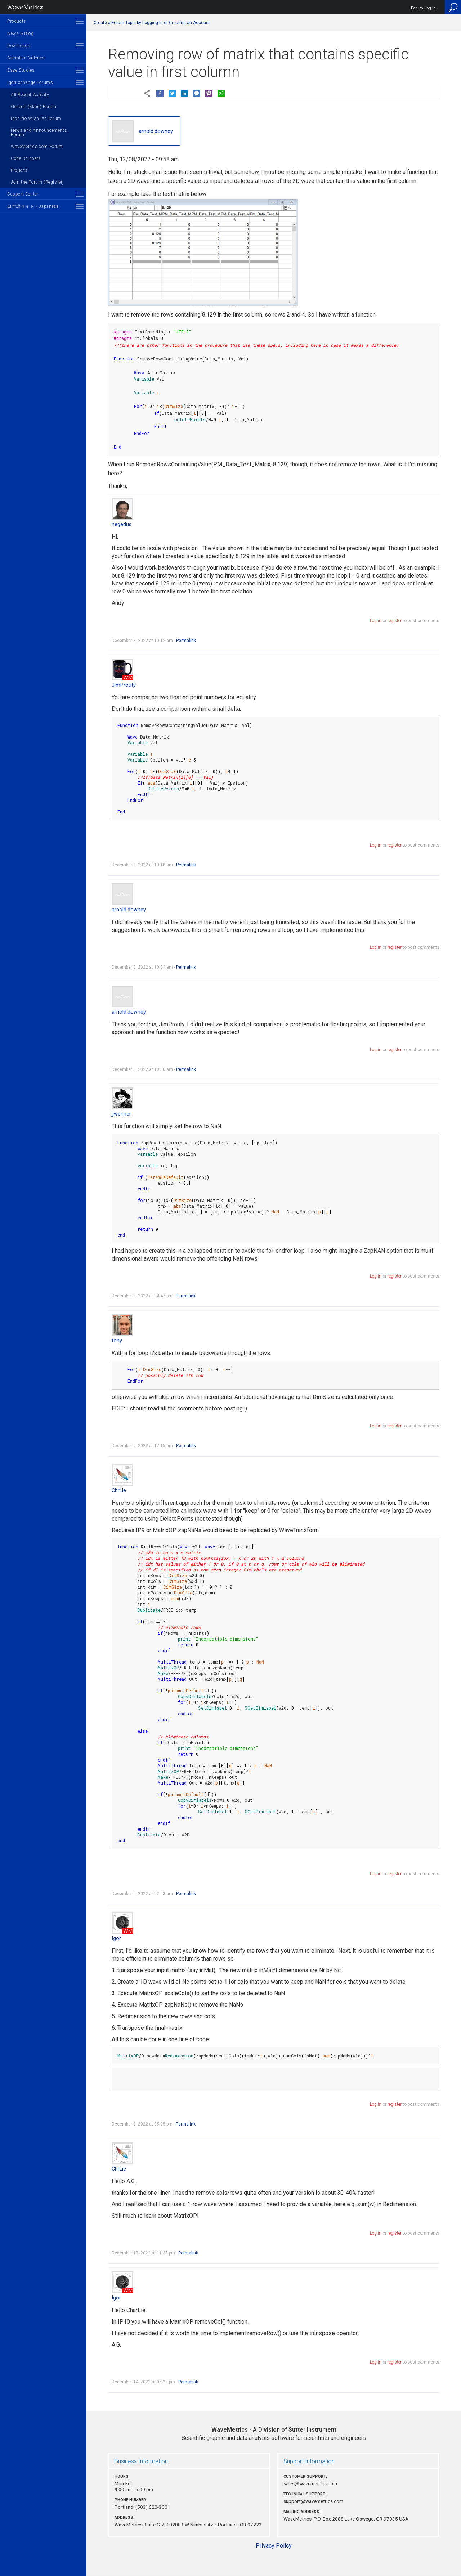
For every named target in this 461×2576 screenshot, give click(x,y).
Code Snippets (26, 158)
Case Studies (21, 70)
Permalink (186, 640)
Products (16, 21)
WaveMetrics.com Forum (37, 146)
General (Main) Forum (34, 106)
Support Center (22, 194)
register (395, 620)
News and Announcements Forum (39, 132)
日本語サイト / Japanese (32, 206)
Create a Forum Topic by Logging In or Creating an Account (152, 22)
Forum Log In (423, 8)
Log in (375, 620)
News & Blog (20, 33)
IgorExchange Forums (30, 82)
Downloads (18, 45)
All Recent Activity (30, 94)
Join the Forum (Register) (37, 182)
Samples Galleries (26, 57)
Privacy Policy (274, 2545)
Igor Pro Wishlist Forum (36, 118)
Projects (19, 170)
